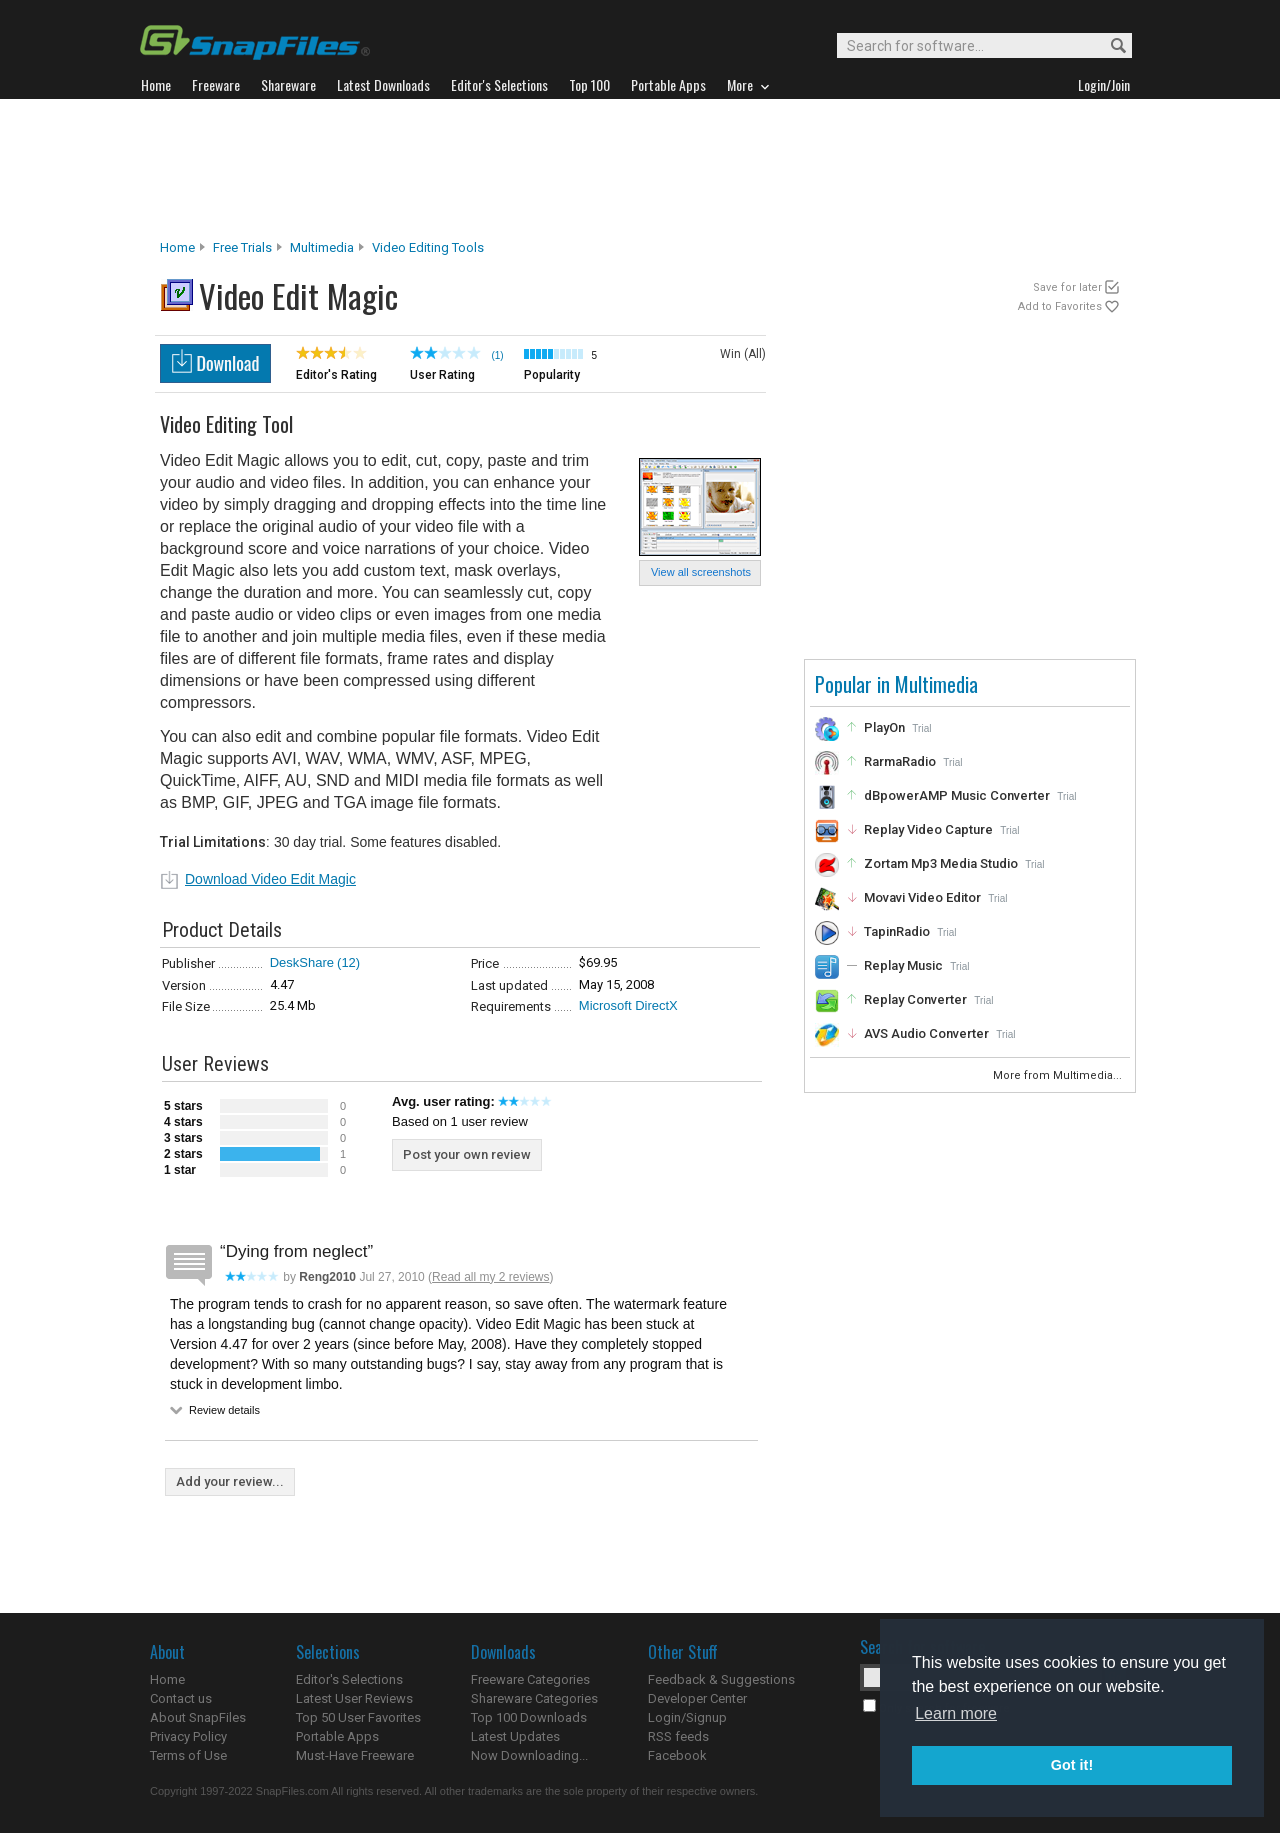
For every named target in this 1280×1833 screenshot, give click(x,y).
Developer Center (697, 1698)
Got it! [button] (1072, 1765)
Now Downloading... (529, 1755)
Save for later (1067, 287)
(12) (348, 962)
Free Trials (242, 247)
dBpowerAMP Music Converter (957, 795)
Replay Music (903, 965)
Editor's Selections (349, 1679)
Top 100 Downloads (529, 1717)
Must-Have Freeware (355, 1755)
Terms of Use (188, 1755)
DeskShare (302, 962)
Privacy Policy (188, 1736)
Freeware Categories (530, 1679)
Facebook (677, 1755)
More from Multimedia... (1059, 1075)
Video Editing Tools (428, 247)
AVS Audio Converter (926, 1033)
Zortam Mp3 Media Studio (941, 863)
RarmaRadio (900, 761)
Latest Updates (515, 1736)
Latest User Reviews (354, 1698)
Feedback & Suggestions (721, 1679)
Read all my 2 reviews (490, 1277)
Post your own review (467, 1154)
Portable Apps (337, 1736)
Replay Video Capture (928, 829)
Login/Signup (687, 1717)
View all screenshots (701, 572)
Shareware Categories (534, 1698)
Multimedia (322, 247)
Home (177, 247)
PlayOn (884, 727)
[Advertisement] (640, 169)
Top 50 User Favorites (358, 1717)
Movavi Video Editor (922, 897)
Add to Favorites (1060, 306)
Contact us (181, 1698)
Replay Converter (915, 999)
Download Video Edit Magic (270, 879)
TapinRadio (897, 931)
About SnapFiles (198, 1717)
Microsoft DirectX (628, 1005)
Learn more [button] (956, 1713)
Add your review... (230, 1481)
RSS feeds (678, 1736)
